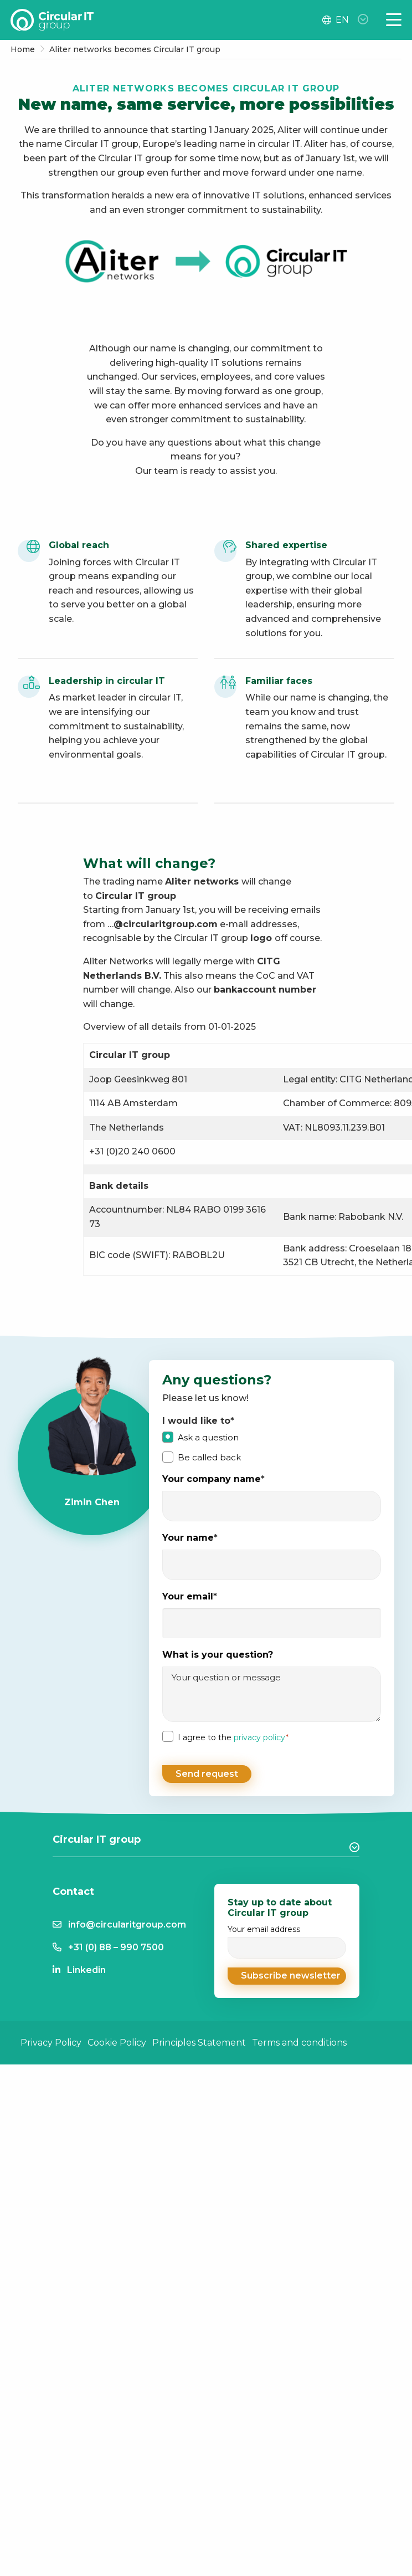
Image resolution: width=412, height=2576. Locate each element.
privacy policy (259, 1737)
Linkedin (86, 1968)
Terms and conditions (299, 2041)
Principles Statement (199, 2041)
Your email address (287, 1939)
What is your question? (217, 1654)
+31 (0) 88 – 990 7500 (116, 1945)
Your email (189, 1597)
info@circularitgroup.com (127, 1923)
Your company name (213, 1479)
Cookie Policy (116, 2041)
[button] (287, 1974)
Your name (190, 1538)
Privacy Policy (50, 2041)
